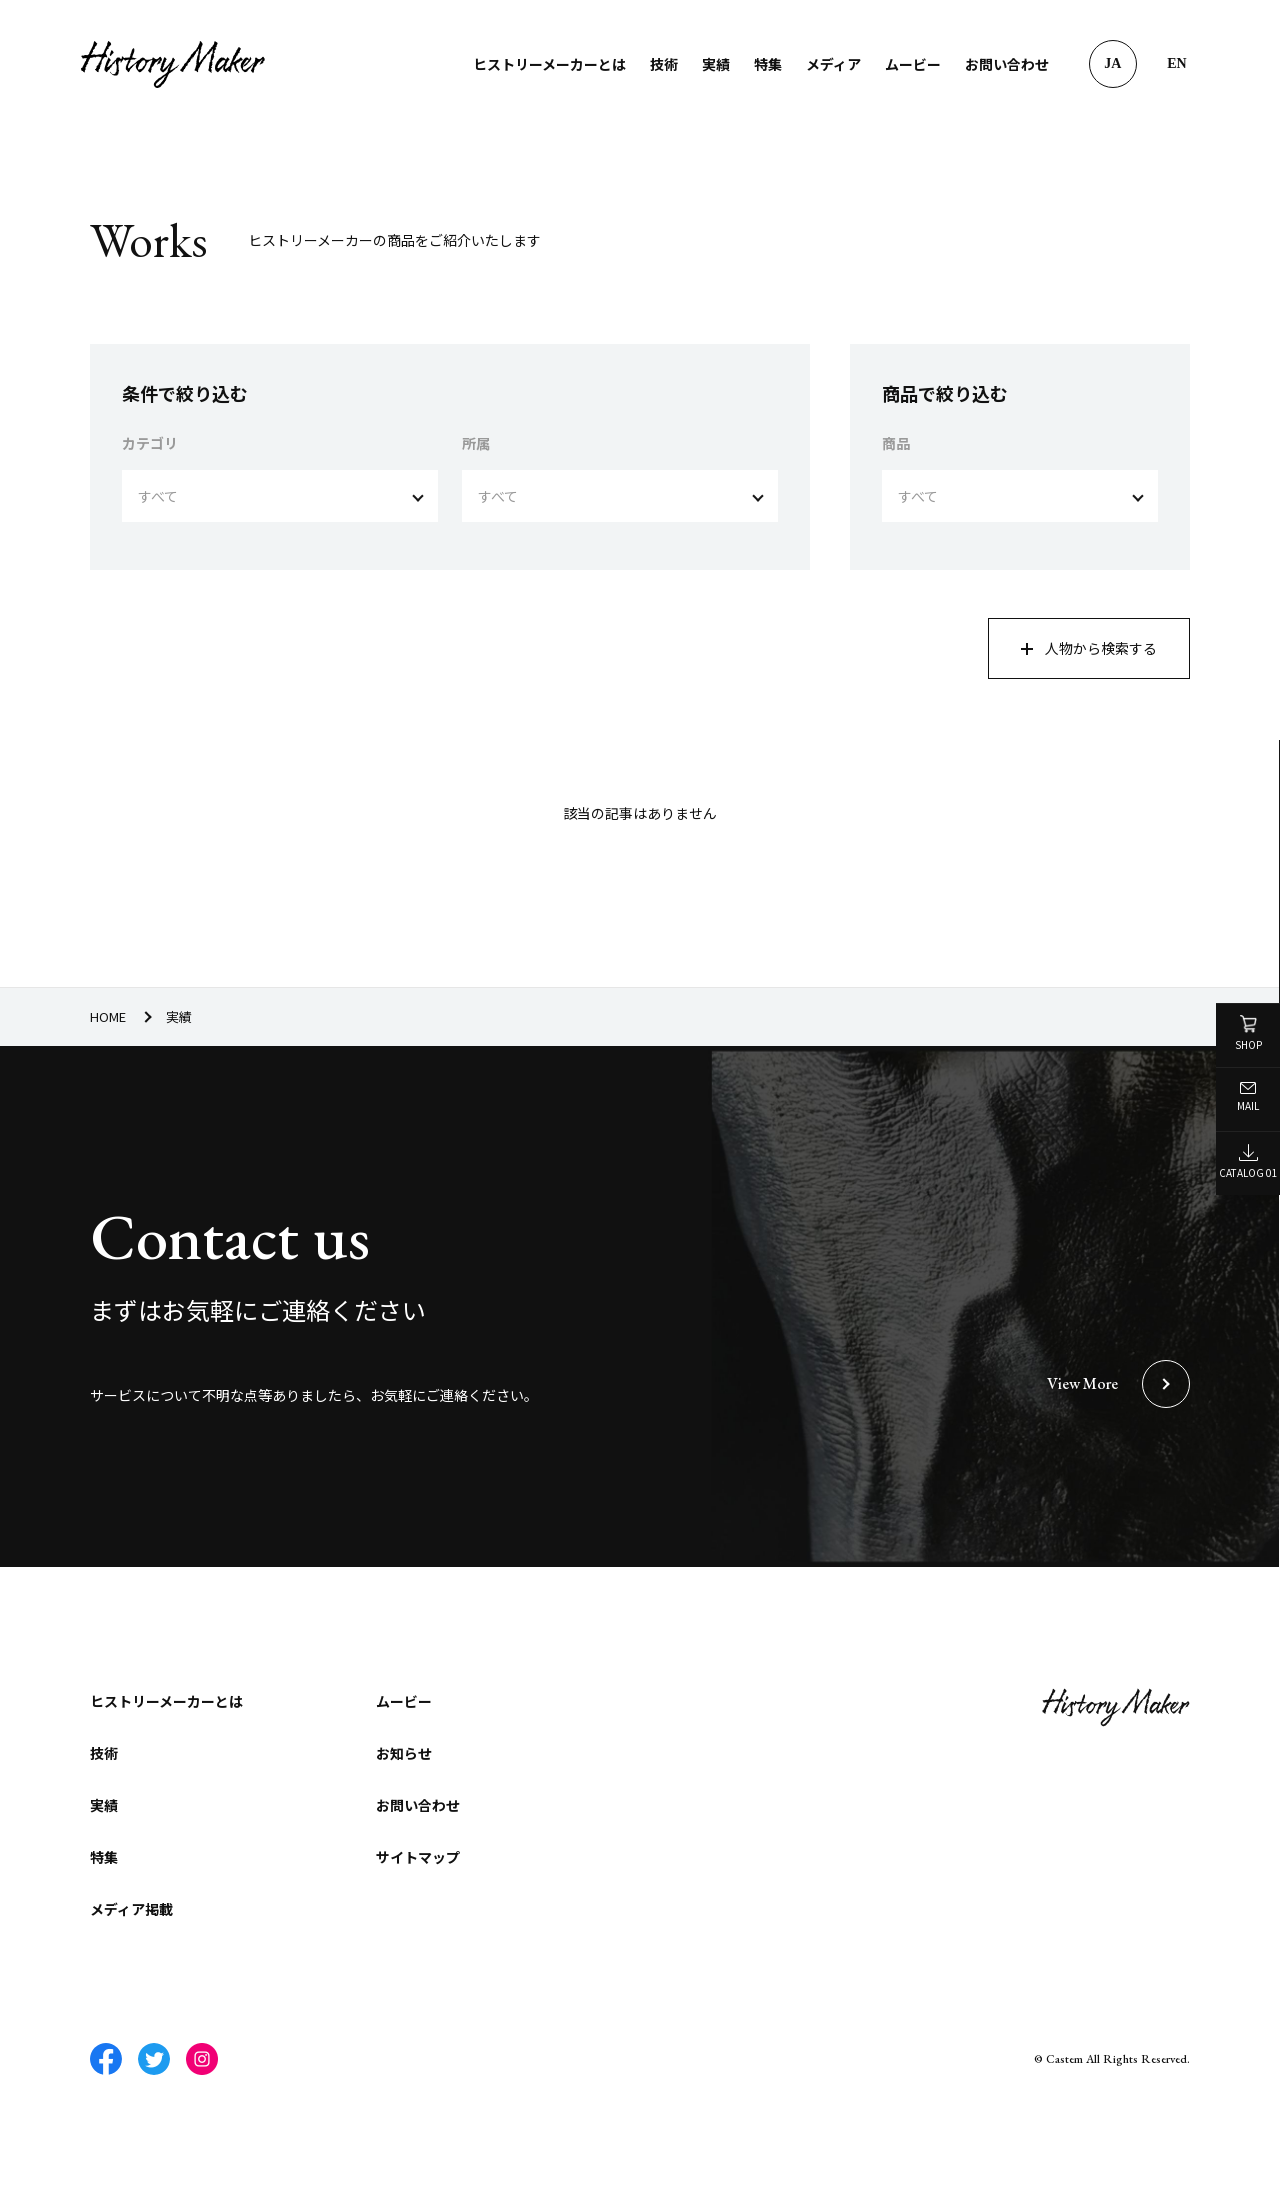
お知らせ (404, 1755)
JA (1111, 63)
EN (1175, 63)
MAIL (1248, 1097)
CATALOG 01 (1248, 1162)
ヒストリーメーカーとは (548, 64)
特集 (767, 64)
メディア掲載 (131, 1911)
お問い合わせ (1006, 64)
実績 (715, 64)
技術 (663, 64)
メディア (832, 64)
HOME (108, 1016)
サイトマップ (418, 1859)
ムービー (912, 64)
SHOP (1248, 1033)
